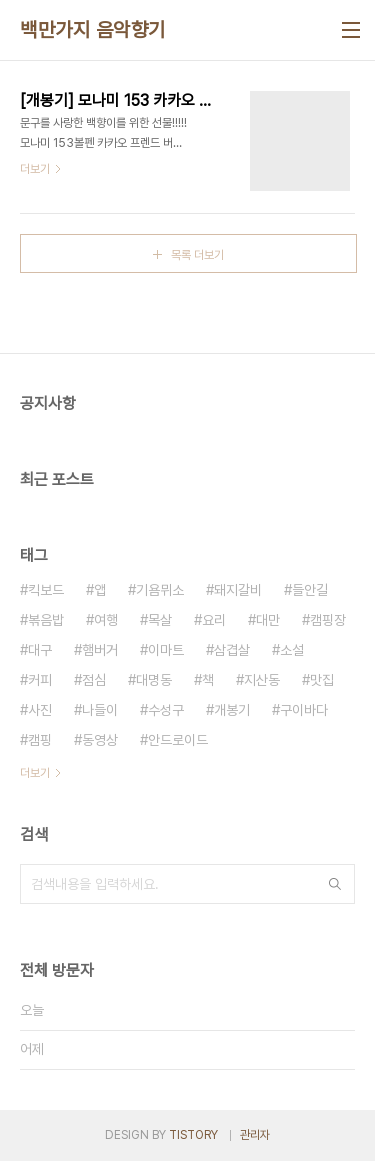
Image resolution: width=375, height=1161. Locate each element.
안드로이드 (178, 740)
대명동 (154, 680)
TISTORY (193, 1135)
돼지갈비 (238, 590)
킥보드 (46, 590)
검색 (335, 884)
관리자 (255, 1135)
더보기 (35, 773)
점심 (94, 680)
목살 (160, 620)
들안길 (310, 590)
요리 (214, 620)
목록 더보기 (197, 255)
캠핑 (40, 740)
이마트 (166, 650)
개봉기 (232, 710)
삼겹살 (232, 650)
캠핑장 (328, 620)
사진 (40, 710)
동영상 (100, 740)
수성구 (166, 710)
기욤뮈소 (160, 590)
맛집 (322, 680)
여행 (106, 620)
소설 (292, 650)
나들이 (100, 710)
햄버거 (100, 650)
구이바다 (304, 710)
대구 (40, 650)
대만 (268, 620)
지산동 (262, 680)
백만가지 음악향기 (93, 30)
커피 (40, 680)
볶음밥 (46, 620)
